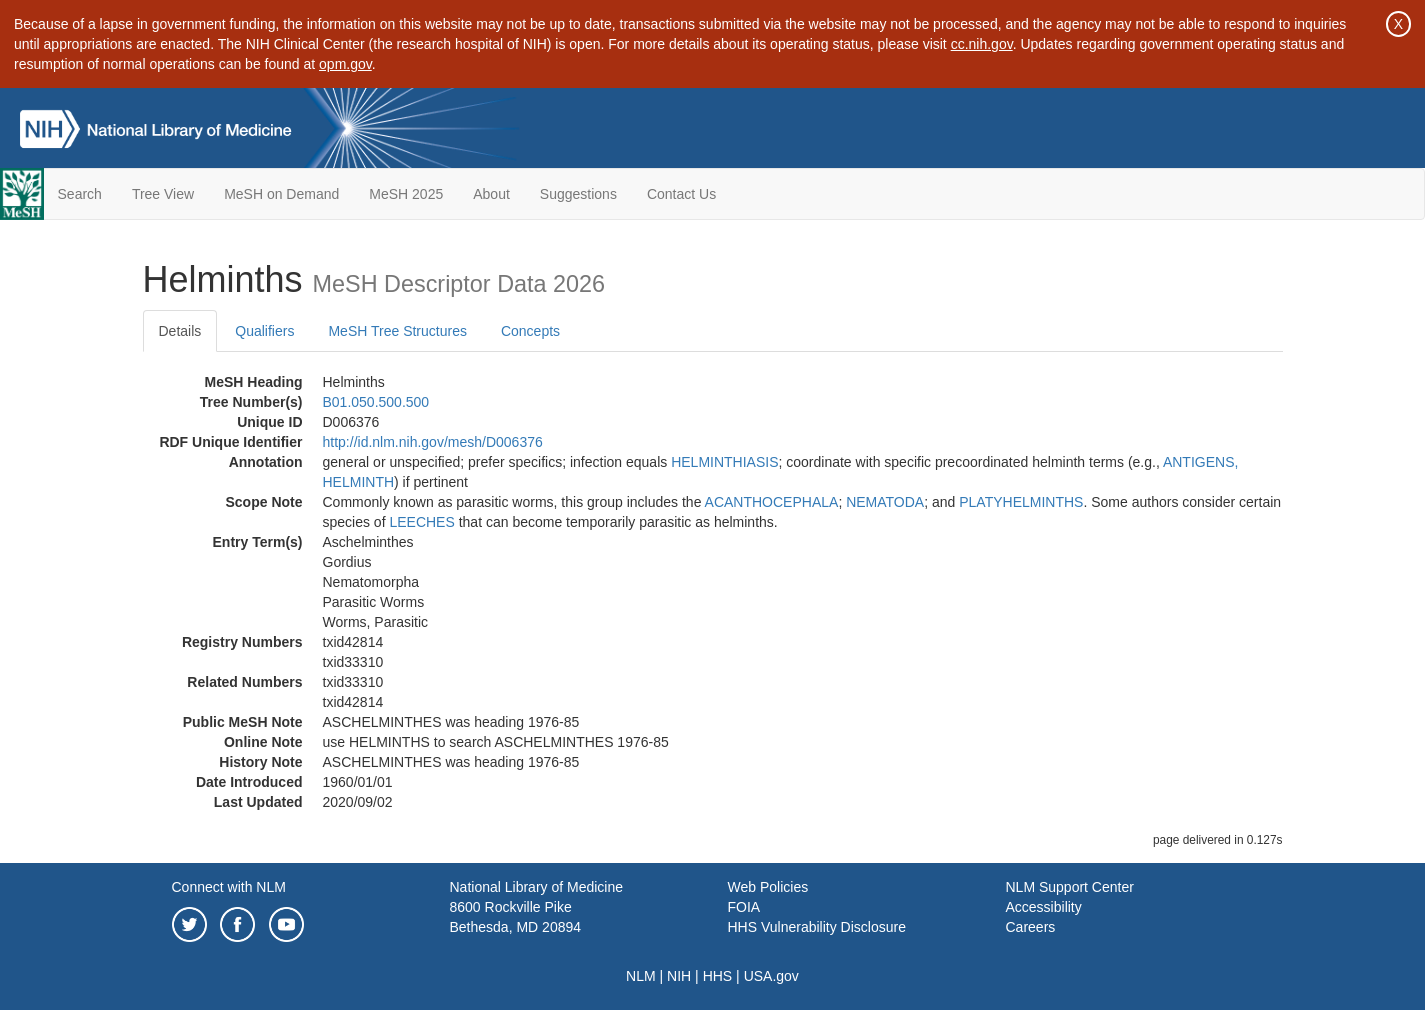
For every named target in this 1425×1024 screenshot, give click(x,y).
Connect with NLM (229, 887)
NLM (641, 976)
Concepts (530, 331)
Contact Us (681, 194)
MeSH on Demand (281, 194)
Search (80, 194)
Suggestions (578, 194)
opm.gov (345, 64)
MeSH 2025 (406, 194)
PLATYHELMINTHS (1021, 502)
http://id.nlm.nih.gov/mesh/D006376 (433, 442)
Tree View (163, 194)
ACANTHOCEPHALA (772, 502)
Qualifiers (264, 331)
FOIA (744, 907)
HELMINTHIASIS (724, 462)
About (491, 194)
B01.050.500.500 (376, 402)
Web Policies (768, 887)
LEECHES (421, 522)
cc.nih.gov (982, 44)
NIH (679, 976)
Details (180, 331)
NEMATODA (885, 502)
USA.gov (771, 976)
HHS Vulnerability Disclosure (817, 927)
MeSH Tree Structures (397, 331)
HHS (718, 976)
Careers (1031, 927)
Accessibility (1044, 907)
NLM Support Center (1070, 887)
